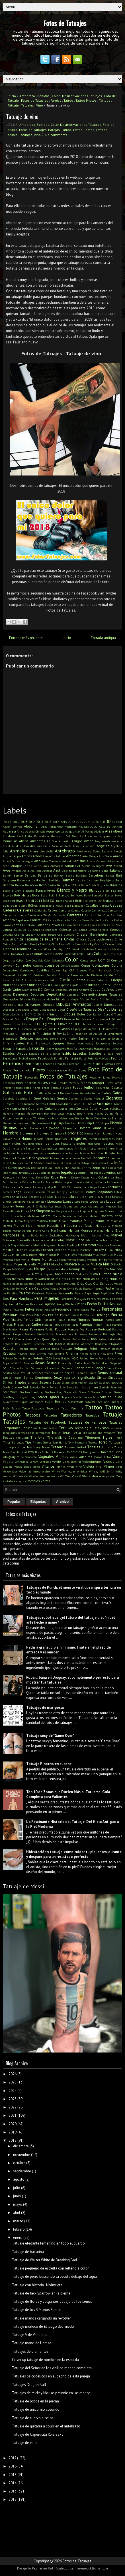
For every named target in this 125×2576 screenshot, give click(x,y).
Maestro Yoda (111, 1216)
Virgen (109, 1466)
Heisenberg (67, 1118)
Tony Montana (77, 1442)
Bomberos (76, 895)
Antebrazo (27, 96)
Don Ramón (94, 1014)
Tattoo (68, 100)
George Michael (94, 1098)
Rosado (16, 1363)
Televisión (101, 1428)
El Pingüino (23, 1034)
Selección (67, 1373)
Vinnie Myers (65, 1467)
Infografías (35, 1144)
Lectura (8, 1192)
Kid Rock (21, 1177)
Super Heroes (55, 1401)
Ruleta (62, 1363)
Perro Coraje (81, 1309)
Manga (89, 1220)
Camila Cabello (81, 910)
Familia (59, 1058)
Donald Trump (113, 1014)
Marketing (72, 1235)
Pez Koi (53, 1315)
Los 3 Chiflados (37, 1206)
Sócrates (116, 1382)
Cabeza (116, 905)
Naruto (86, 1269)
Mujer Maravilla (25, 1264)
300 (102, 822)
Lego (17, 1192)
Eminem (84, 1038)
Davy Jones (29, 990)
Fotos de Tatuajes (64, 23)
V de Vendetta (27, 1457)
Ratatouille (115, 1339)
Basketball (39, 880)
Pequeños (63, 1309)
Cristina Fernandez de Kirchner (80, 975)
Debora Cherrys (79, 990)
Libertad (61, 1196)
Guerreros (36, 1108)
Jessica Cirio (105, 1163)
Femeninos (13, 1063)
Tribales (93, 1447)
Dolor (81, 1014)
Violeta (88, 1466)
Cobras (37, 954)
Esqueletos (101, 1048)
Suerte (77, 1397)
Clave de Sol (103, 949)
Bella (118, 880)
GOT (84, 1104)
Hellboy (80, 1118)
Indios (16, 1143)
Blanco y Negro (72, 890)
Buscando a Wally (51, 906)
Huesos (88, 1133)
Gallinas (42, 1093)
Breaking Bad (65, 901)
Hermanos (23, 1123)
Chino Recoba (30, 944)
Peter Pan (40, 1315)
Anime (34, 851)
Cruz (19, 980)
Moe (17, 1259)
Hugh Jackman (104, 1133)
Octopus (40, 1284)
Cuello (65, 979)
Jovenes (23, 1173)
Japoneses (101, 1157)
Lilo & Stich (103, 1197)
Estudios (95, 1053)
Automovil (72, 865)
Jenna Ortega (81, 1163)
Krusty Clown (80, 1177)
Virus (119, 1467)
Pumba (19, 1339)
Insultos (52, 1148)
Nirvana (40, 1278)
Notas (63, 1278)
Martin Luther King (95, 1235)
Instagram (18, 1148)
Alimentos (37, 841)
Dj (34, 1014)
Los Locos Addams (86, 1206)
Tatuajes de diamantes (30, 2351)
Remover (104, 1349)
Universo (106, 1452)
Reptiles (117, 1349)
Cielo (118, 944)
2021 (13, 2115)
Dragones (55, 1019)
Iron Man (97, 1153)
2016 (47, 821)
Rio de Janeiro (89, 1353)
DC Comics (46, 989)
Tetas (66, 1432)
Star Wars (10, 1392)
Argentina (73, 856)
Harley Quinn (104, 1113)
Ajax (77, 831)
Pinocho (71, 1320)
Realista (9, 1348)
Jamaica (65, 1158)
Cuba (28, 980)
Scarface (44, 1373)
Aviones (16, 871)
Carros (7, 925)
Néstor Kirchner (20, 1274)
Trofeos (107, 1447)
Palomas (51, 1293)
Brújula (108, 900)
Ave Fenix (114, 865)
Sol (25, 1387)
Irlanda (67, 1153)
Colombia (58, 960)
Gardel (96, 1093)
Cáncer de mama (14, 915)
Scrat (54, 1373)
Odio (72, 1284)
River (118, 1353)
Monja (25, 1259)
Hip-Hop (93, 1123)
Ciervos (37, 949)
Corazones (101, 965)
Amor (88, 840)
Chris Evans (59, 944)
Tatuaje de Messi (23, 1886)
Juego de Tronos (50, 1173)
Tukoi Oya (9, 1452)
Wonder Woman (39, 1476)
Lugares (85, 1211)
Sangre (100, 1368)
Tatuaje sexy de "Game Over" (50, 1735)
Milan (109, 1250)
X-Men (93, 1476)
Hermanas (9, 1123)
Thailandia (90, 1433)
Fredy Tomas (114, 1083)
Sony (62, 1387)
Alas (108, 831)
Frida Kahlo (32, 1088)
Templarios (10, 1433)
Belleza (8, 885)
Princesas (81, 1334)
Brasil (20, 900)
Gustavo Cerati (87, 1108)
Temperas (116, 1428)
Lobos (94, 1201)
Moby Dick (106, 1255)
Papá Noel (107, 1293)
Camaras (64, 910)
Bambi (7, 875)
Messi (82, 1245)
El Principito (41, 1033)
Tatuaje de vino (22, 116)
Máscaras (9, 1240)
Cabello (104, 906)
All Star (52, 841)
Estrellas (80, 1053)
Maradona (102, 1225)
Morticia (92, 1259)
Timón (118, 1438)
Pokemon (37, 1329)
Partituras (94, 1299)
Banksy (58, 875)
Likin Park (87, 1197)
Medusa (38, 1245)
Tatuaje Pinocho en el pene (48, 1763)
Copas (86, 965)
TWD (31, 1452)
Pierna (116, 1314)
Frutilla (56, 1088)
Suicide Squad (111, 1397)
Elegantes (41, 1038)
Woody (55, 1476)
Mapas (40, 1226)
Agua (50, 831)
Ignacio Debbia (44, 1139)
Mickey (98, 1250)
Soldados (34, 1387)
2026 (95, 822)
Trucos (118, 1447)
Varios (117, 1456)
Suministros (10, 1402)
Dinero (97, 1005)
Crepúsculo (9, 975)
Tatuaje (13, 105)
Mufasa (8, 1264)
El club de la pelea (90, 1024)
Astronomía (114, 861)
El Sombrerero (112, 1034)
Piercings (102, 1315)
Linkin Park (20, 1201)
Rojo (75, 1358)
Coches (48, 954)
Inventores (52, 1153)
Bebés (80, 880)
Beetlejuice (107, 880)
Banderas (45, 875)
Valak (73, 1457)
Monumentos (67, 1259)
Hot (80, 1133)
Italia (112, 1153)
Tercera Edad (26, 1433)
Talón (6, 1408)
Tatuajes (27, 105)
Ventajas (45, 1462)
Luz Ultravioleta (14, 1216)
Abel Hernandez (52, 827)
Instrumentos (36, 1148)
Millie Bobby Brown (25, 1255)
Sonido (54, 1387)
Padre (109, 1288)
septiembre (22, 2171)
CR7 (71, 970)
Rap (94, 1339)
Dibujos (48, 1004)
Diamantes (33, 1004)
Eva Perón (115, 1054)
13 (9, 822)
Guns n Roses (66, 1109)
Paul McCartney (19, 1304)
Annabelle (46, 851)
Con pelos (23, 965)
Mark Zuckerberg (51, 1235)
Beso (43, 885)
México (8, 1250)
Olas (88, 1283)
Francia (117, 1077)
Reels (55, 1349)
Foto (94, 1069)
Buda (6, 906)
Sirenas (33, 1382)
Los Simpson (40, 1211)
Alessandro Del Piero (64, 836)
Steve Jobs (70, 1392)
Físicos (7, 1070)
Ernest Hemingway (80, 1043)
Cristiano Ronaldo (45, 975)
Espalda (36, 1048)
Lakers (102, 1187)
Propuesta (95, 1334)
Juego (34, 1172)
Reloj (93, 1348)
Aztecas (47, 871)
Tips (28, 1442)
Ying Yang (116, 1476)
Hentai (117, 1118)
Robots (38, 1358)
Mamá (53, 1221)
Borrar (109, 895)
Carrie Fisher (113, 920)
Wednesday (68, 1471)
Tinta (7, 1442)
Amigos (77, 841)
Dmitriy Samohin (50, 1014)
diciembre (21, 2146)
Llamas (68, 1201)
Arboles (38, 856)
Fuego (78, 1087)
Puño (37, 1339)
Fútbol (89, 1087)
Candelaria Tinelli (40, 915)
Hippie (105, 1123)
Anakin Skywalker (24, 846)
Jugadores (69, 1172)
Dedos (95, 989)
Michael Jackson (53, 1250)
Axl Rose (35, 871)
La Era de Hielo (51, 1182)
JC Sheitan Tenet (41, 1163)
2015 (39, 821)
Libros (73, 1196)
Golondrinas (63, 1104)
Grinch (7, 1109)
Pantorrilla (65, 1293)
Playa (107, 1324)
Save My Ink (21, 1373)
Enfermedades (14, 1043)
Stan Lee (116, 1387)
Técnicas (66, 1427)
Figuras (86, 1064)
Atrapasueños (21, 865)
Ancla (67, 846)
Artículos (67, 861)
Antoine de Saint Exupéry (94, 851)
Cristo (108, 975)
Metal (92, 1245)
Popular (13, 1502)
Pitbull (58, 1324)
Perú (22, 1315)
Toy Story (33, 1447)
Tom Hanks (60, 1442)
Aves (7, 870)
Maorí (30, 1225)
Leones (90, 1192)
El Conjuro (111, 1024)
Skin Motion (79, 1382)
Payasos (50, 1304)
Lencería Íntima (45, 1192)
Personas (10, 1314)
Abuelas (84, 827)
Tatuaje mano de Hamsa (31, 2343)
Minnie (62, 1254)
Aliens (23, 841)
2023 (79, 822)
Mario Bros (113, 1230)
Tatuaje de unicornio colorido (36, 2409)
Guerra (22, 1109)
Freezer (8, 1088)
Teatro (53, 1428)
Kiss (46, 1177)
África (20, 831)
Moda (118, 1254)
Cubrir (54, 980)
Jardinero (116, 1158)
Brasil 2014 (34, 900)
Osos (38, 1288)
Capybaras (22, 920)
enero (17, 2237)
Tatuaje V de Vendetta (29, 2334)
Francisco (9, 1083)
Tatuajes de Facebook (47, 1422)
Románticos (114, 1358)
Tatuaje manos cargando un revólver (41, 2318)
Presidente (45, 1334)
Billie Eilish (88, 885)
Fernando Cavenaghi (66, 1064)
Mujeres (44, 1264)
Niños (29, 1278)
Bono (87, 895)
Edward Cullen (22, 1024)
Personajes (112, 1309)
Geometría (75, 1098)
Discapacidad (48, 1009)
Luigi (94, 1211)
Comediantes (88, 960)
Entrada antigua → (105, 637)
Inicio (12, 96)
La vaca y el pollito (46, 1187)
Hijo (61, 1123)
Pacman (99, 1288)
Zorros (45, 1481)
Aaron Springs (12, 827)
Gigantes (113, 1098)
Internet (37, 1153)
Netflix (37, 1274)
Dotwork (8, 1019)
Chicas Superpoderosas (94, 939)
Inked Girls (93, 1144)
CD (29, 930)
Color (56, 96)
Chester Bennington (92, 934)
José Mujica (10, 1173)
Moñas (81, 1259)
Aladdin (99, 831)
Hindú (81, 1123)
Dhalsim (25, 999)
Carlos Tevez (81, 920)
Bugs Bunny (19, 906)
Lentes (79, 1192)
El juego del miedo (83, 1029)
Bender (19, 885)
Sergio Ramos (12, 1378)
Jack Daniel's (19, 1158)
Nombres (52, 1279)
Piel (92, 1315)
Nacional (18, 1269)
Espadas (22, 1048)
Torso (103, 1442)
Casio (91, 925)
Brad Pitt (9, 901)
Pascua (106, 1299)
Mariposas (11, 1235)
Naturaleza (101, 1269)
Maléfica (42, 1221)
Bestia (52, 885)
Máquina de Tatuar (79, 1225)
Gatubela (9, 1098)
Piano (75, 1315)
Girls (18, 1104)
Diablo (19, 1005)
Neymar (49, 1274)
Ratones (8, 1344)
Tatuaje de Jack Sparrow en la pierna (41, 2293)
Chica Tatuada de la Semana (38, 939)
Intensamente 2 (97, 1148)
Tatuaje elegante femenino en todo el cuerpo (48, 2243)
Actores (104, 826)
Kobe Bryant (60, 1177)
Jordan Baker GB (111, 1168)
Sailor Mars (82, 1363)
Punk (29, 1339)
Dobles (69, 1014)
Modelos (8, 1259)
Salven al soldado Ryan (46, 1368)
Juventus (109, 1172)
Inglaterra (68, 1143)
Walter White (51, 1471)
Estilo (66, 1053)
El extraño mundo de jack (35, 1029)
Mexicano (116, 1245)
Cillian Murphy (52, 949)
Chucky (87, 944)
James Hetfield (81, 1158)
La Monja (99, 1182)
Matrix (107, 1240)
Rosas (40, 1363)
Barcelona (96, 875)
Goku (51, 1104)
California (40, 910)
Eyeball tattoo (28, 1058)
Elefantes (26, 1038)
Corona (116, 965)
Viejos (36, 1467)
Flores (39, 1070)
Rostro (51, 1363)
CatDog (7, 930)
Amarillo (64, 841)
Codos (89, 954)
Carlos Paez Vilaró (60, 920)
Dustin (97, 1019)
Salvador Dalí (21, 1368)
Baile (104, 871)
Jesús (118, 1162)
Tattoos (104, 100)
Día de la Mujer (67, 999)
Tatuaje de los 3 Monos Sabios (37, 2309)
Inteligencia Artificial (72, 1148)
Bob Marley (22, 895)
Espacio (9, 1048)
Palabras (38, 1293)
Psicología (109, 1334)
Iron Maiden (81, 1153)
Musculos (84, 1264)
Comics (104, 960)
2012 (13, 2499)
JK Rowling (34, 1168)
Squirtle (104, 1387)
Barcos (110, 875)
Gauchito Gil (24, 1098)
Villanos (48, 1466)
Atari (6, 866)
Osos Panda (50, 1288)
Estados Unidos (15, 1053)
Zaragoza (20, 1481)
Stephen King (53, 1392)
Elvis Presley (68, 1038)
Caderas (9, 910)
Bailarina (94, 871)
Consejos (52, 965)
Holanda (35, 1128)
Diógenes (8, 1009)
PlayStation (10, 1329)
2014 (31, 821)
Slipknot (104, 1382)
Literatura (54, 1201)
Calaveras (25, 910)
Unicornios (73, 1452)
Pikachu (16, 1319)
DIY (30, 1014)
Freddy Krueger (92, 1083)
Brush (118, 901)
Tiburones (93, 1437)
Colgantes (9, 960)
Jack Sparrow (39, 1158)
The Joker (38, 1437)
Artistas (80, 861)
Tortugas (115, 1442)
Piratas (8, 1324)
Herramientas (41, 1123)
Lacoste (76, 1187)
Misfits (72, 1255)
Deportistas (55, 994)
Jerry (94, 1163)
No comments (56, 135)
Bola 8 (53, 895)
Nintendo (18, 1279)
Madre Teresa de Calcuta (70, 1216)
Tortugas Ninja (14, 1447)
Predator (30, 1334)
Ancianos (57, 846)
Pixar (66, 1324)
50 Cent (117, 822)
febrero (19, 2229)
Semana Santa (86, 1373)
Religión (80, 1348)
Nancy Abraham (57, 1269)
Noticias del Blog (96, 1278)
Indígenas (108, 1139)
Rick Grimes (38, 1353)
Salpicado (116, 1363)
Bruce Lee (95, 901)
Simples (20, 1382)
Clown (27, 954)
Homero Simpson (50, 1133)
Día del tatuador (111, 999)
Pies (6, 1319)
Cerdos (93, 930)
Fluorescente (57, 1070)
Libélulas (47, 1196)
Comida (116, 960)
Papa (88, 1293)
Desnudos (11, 999)
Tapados (52, 1408)
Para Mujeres (46, 1298)
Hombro (11, 1133)
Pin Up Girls (33, 1319)
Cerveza (8, 934)
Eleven (54, 1038)
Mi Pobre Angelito (27, 1250)
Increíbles (95, 1139)
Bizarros (116, 885)
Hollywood (51, 1128)
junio (17, 2196)
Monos (35, 1259)
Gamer (75, 1093)
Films (97, 1063)
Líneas (7, 1201)
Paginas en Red (42, 2568)
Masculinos (75, 1240)
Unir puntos (91, 1452)
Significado (86, 1377)
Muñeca (70, 1264)
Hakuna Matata (14, 1113)
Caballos (92, 905)
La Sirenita (24, 1187)
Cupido (74, 985)
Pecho (92, 1303)
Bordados (97, 895)
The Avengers (106, 1433)
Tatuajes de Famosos (87, 1422)
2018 (13, 2140)
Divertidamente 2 (14, 1014)
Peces (81, 1304)
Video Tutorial (72, 1462)
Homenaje (28, 1133)
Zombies (33, 1481)
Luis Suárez (106, 1211)
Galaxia (116, 1087)
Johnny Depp (90, 1167)
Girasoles (8, 1104)
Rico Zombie (56, 1353)
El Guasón (62, 1029)
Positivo (117, 1329)
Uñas (118, 1452)
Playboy (117, 1324)
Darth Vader (12, 989)
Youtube (8, 1481)
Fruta (46, 1088)
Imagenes (77, 1138)
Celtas (83, 930)
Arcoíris (50, 856)
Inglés (81, 1143)
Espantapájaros (55, 1049)
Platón (98, 1324)
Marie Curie (41, 1230)
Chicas (69, 939)
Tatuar (27, 1428)
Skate (65, 1382)
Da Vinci (106, 985)
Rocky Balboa (62, 1358)
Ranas (85, 1339)
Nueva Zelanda (13, 1284)
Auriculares (41, 866)
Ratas (102, 1339)
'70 (5, 822)
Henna (106, 1118)
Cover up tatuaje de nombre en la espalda (45, 2359)
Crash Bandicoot (100, 970)
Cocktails (70, 954)
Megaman (50, 1245)
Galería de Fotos (19, 1092)
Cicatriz (99, 944)
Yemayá (104, 1476)
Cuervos (21, 985)
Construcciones (70, 965)
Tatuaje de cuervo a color (32, 2418)
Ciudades (88, 949)
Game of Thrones (59, 1093)
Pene (39, 1309)
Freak (52, 1083)
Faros (82, 1058)
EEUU (38, 1024)
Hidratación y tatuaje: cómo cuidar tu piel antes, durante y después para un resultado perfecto (74, 1854)
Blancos (95, 890)
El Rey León (61, 1033)
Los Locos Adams (60, 1206)
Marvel (116, 1235)
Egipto (48, 1024)
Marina (99, 1230)
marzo (18, 2221)
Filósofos (107, 1064)
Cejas (36, 930)
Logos (110, 1201)
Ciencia (8, 949)
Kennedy (8, 1177)
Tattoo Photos (86, 100)
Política (60, 1329)
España (71, 1048)
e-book (106, 1019)
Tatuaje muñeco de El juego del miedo (43, 2326)
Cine (66, 949)
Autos (86, 865)
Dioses (34, 1009)
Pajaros (25, 1293)
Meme (62, 1245)
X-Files (83, 1476)
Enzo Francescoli (38, 1043)
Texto (76, 1432)
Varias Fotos (102, 1457)
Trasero (57, 1447)
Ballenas (115, 870)
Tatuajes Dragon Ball (29, 2384)
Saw (35, 1373)
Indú (24, 1144)
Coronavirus (10, 970)
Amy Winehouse (105, 841)
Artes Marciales (51, 861)
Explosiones (10, 1058)
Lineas (117, 1196)
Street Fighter (48, 1397)
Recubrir (23, 1349)
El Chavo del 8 (65, 1024)
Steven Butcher (101, 1392)
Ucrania (59, 1452)
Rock (48, 1358)
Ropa (6, 1363)
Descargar (73, 994)
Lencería (27, 1192)
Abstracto (71, 827)
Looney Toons (14, 1206)
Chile (118, 939)
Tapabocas (38, 1408)
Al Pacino (87, 831)
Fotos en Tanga (100, 1077)
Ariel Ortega (90, 856)
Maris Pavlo (29, 1235)
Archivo (62, 1502)
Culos (54, 985)
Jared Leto (9, 1163)
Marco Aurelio (22, 1230)
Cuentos (79, 980)
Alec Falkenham (38, 836)
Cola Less (108, 954)
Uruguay (9, 1457)
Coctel (81, 954)
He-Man (53, 1118)
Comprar (8, 965)
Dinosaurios (113, 1004)
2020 (13, 2124)
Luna (118, 1211)
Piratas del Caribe (27, 1324)
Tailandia (116, 1402)
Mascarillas (24, 1240)
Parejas (55, 100)
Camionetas (99, 910)
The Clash (22, 1438)
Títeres (47, 1442)
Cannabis (59, 915)
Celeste (65, 929)
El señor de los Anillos (87, 1034)
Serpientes (43, 1377)
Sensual (115, 1372)
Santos (7, 1373)
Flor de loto (22, 1070)
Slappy (93, 1382)
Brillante (81, 900)
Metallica (103, 1245)
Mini (41, 1254)
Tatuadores (71, 1415)
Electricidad (10, 1038)
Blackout (28, 890)
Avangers (98, 866)
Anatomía (43, 846)
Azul (56, 870)
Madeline (33, 1216)
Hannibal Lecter (54, 1113)
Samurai (67, 1368)
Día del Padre (89, 999)
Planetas (86, 1324)
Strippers (66, 1397)
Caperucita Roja (97, 915)
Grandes (104, 1103)
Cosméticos (27, 970)
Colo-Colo (31, 960)
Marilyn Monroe (80, 1230)
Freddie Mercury (68, 1083)
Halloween (34, 1113)
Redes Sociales (40, 1349)
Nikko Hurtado (100, 1274)
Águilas (59, 831)
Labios (65, 1187)
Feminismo (33, 1063)
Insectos (107, 1143)
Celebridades (49, 930)
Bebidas (43, 96)
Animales (18, 851)
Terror (56, 1432)
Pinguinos (49, 1320)
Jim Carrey (10, 1167)
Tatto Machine (72, 1408)
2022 (71, 822)
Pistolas (47, 1324)
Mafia (19, 1221)
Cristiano (25, 975)
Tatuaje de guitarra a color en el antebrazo (46, 2426)
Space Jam (73, 1387)
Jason (20, 1163)
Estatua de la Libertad (45, 1054)
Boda (44, 895)
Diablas (8, 1005)
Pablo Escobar (84, 1288)
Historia (116, 1123)
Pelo (119, 1304)
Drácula (20, 1019)
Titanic (37, 1442)
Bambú (18, 875)
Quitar (56, 1339)
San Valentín (84, 1368)
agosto (18, 2179)
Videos (108, 1461)
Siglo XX (69, 1378)
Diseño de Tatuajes (81, 1009)
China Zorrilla (12, 944)
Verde (56, 1461)
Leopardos (105, 1192)
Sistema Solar (50, 1382)
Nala (29, 1269)
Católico (20, 929)
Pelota (7, 1309)
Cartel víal (29, 925)
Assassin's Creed (96, 861)
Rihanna (72, 1353)
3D (108, 821)
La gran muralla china (77, 1182)
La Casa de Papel (29, 1182)
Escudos (117, 1043)
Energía (117, 1038)
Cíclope (109, 944)
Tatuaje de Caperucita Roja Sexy (37, 2434)
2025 (13, 2082)
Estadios (117, 1049)
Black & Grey (12, 890)
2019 (63, 822)
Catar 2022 (114, 925)
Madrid (94, 1216)
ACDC (93, 827)
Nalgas (40, 1269)
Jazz (27, 1163)
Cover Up (59, 970)
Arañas (27, 856)
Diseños (104, 1009)
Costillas (42, 970)
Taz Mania (40, 1428)
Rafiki (76, 1339)
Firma (118, 1064)
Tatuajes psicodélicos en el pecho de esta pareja (51, 2376)
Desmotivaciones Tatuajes (82, 96)
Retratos (9, 1353)
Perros (95, 1309)
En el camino (101, 1038)
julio (16, 2187)
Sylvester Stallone (97, 1402)
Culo (46, 984)
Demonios (20, 994)
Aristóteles (105, 856)
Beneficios (31, 885)
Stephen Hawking (31, 1392)
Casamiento (70, 925)
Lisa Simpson (37, 1201)
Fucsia (67, 1088)
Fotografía (31, 1077)
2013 (24, 821)
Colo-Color (44, 960)
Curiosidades (89, 985)
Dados (117, 985)
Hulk (16, 1138)
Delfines (107, 989)
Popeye (91, 1329)
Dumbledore (83, 1019)
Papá (96, 1293)
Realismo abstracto (80, 1344)
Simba (101, 1377)
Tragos (46, 1447)
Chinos (45, 944)
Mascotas (57, 1240)
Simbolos (115, 1377)
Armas (117, 856)
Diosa (25, 1009)
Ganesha (85, 1093)
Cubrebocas (41, 980)
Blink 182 (109, 890)
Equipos (58, 1043)
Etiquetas (38, 1502)
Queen (46, 1339)
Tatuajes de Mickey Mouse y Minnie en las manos (51, 2393)
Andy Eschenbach (84, 846)
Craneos (82, 970)
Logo (102, 1201)
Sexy (58, 1377)
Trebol (81, 1447)
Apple (17, 856)
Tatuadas (51, 1415)
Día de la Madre (43, 999)
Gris (14, 1109)
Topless (92, 1442)
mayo (17, 2204)
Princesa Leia (64, 1334)
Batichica (54, 880)
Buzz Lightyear (74, 906)
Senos (103, 1372)
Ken (119, 1173)
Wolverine (20, 1476)
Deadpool (61, 990)
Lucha (75, 1211)
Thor (80, 1438)
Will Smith (107, 1471)
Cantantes (75, 915)
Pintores (83, 1319)
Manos (19, 1225)
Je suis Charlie (62, 1163)
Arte (37, 861)
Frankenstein (26, 1083)
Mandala (76, 1221)
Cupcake (64, 985)
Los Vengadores (60, 1211)
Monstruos (50, 1259)
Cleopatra (16, 954)
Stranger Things (26, 1397)
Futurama (103, 1088)
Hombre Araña (90, 1128)
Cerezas (116, 929)
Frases (43, 1082)
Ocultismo (62, 1284)
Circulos (76, 949)
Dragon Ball (36, 1019)
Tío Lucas (18, 1442)
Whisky (93, 1471)
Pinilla (61, 1320)
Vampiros (85, 1457)
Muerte (117, 1259)
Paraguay (66, 1299)
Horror (70, 1133)
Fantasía (71, 1058)
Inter (111, 1148)
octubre (19, 2162)
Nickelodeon (64, 1274)
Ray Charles (23, 1344)
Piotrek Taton (113, 1320)
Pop (82, 1329)
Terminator (43, 1433)
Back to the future (74, 871)
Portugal (104, 1329)
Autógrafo (56, 866)
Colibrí (20, 960)
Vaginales (46, 1456)
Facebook (45, 1058)
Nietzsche (82, 1274)
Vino (39, 105)
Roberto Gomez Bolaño (17, 1358)
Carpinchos (97, 920)
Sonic (45, 1387)
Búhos (33, 905)
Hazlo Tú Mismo (35, 1118)
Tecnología (82, 1428)
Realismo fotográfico (108, 1344)
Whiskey (82, 1471)
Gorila (76, 1104)
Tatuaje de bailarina (28, 2251)
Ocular (50, 1284)
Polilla (49, 1329)
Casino (83, 925)
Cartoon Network (49, 925)
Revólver (23, 1353)
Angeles (103, 846)
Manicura (102, 1221)
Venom (34, 1462)
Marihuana (59, 1230)
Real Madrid (56, 1344)
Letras (118, 1192)
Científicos (23, 949)
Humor (27, 1138)
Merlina (72, 1245)
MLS (96, 1255)
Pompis (72, 1329)
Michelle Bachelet (80, 1250)
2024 (87, 822)
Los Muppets (108, 1206)
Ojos (80, 1283)
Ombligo (117, 1284)
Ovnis (70, 1288)
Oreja (29, 1288)
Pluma (24, 1329)
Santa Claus (114, 1368)
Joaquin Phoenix (52, 1168)
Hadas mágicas (110, 1108)
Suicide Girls (91, 1397)
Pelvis (29, 1309)
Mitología (85, 1254)
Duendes (69, 1019)
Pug (119, 1334)
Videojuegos (92, 1461)
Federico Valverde (98, 1058)
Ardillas (60, 856)
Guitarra (51, 1108)
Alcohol (21, 836)
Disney (116, 1009)
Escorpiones (103, 1043)
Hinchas (70, 1123)
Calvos (53, 910)
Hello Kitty (93, 1118)
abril (16, 2212)
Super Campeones (31, 1402)
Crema (118, 970)
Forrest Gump (77, 1070)
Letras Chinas (12, 1197)
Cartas (16, 925)
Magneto (29, 1221)
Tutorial (22, 1452)
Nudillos (116, 1278)
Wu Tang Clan (69, 1476)
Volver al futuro (29, 1471)
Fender (47, 1064)
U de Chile (41, 1452)
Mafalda (8, 1221)
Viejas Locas (22, 1467)
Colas (119, 954)
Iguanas (61, 1138)
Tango (26, 1408)
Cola (97, 953)
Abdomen (32, 826)
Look (119, 1201)
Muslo (108, 1264)
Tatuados (92, 1415)
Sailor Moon (100, 1363)
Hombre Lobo (113, 1128)
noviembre (21, 2154)
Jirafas (22, 1168)
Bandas (30, 875)
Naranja (75, 1269)
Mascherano (41, 1240)
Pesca (29, 1315)
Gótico (92, 1104)
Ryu (70, 1363)
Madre (46, 1216)
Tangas (16, 1408)
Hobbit (23, 1128)
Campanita (115, 910)
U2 (51, 1452)
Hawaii (18, 1118)
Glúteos (41, 1104)
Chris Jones (74, 944)
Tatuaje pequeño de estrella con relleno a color (50, 2268)
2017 (55, 822)
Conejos (38, 965)
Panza (79, 1293)
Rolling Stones (88, 1358)
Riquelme (107, 1353)
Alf (81, 836)
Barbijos (81, 875)
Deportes (37, 994)
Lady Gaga (90, 1187)
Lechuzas (115, 1187)
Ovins (62, 1288)
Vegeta (8, 1461)
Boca (36, 895)
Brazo (48, 900)
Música (96, 1264)
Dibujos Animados (73, 1004)
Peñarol (49, 1309)
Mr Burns (105, 1259)
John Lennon (72, 1168)
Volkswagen (10, 1471)
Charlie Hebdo (46, 934)
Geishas (49, 1098)
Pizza (75, 1324)
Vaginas (62, 1456)
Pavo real (36, 1304)
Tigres (107, 1437)
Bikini (76, 885)
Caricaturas (38, 920)
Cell (75, 930)
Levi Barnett (30, 1197)
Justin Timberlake (89, 1173)
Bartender (23, 880)
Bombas (64, 895)
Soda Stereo (12, 1387)
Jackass (54, 1158)
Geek (38, 1098)
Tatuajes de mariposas (45, 1707)
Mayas (15, 1245)
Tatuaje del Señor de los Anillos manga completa (52, 2368)
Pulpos (8, 1339)
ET (104, 1054)
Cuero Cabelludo (98, 980)
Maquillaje (54, 1225)
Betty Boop (64, 885)
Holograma (69, 1128)
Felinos (116, 1058)
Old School (101, 1283)
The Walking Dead (61, 1437)
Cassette (101, 925)
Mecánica (26, 1245)
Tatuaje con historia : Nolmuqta (37, 2285)
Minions (51, 1255)
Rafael (66, 1339)
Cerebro (103, 930)
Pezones (65, 1315)
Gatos (117, 1092)
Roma (102, 1358)
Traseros (70, 1447)
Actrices (117, 827)
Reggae (66, 1348)
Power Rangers (13, 1334)
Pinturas (97, 1319)
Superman (75, 1401)
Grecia (118, 1104)
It (106, 1153)
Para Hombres (21, 1298)
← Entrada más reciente (24, 637)
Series (28, 1377)
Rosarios (28, 1363)
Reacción (39, 1344)
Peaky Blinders (66, 1304)
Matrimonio (94, 1240)
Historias (10, 1127)
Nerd (6, 1274)
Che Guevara (66, 934)
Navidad (116, 1269)
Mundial (57, 1264)
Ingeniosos (51, 1143)
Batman (68, 880)
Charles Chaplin (25, 934)
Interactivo (24, 1153)
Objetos (29, 1284)
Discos (61, 1009)
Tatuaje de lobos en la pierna (35, 2401)
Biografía (103, 885)
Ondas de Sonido (13, 1288)
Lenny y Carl (65, 1192)
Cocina (58, 954)
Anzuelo (8, 856)
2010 (16, 822)
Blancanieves (45, 890)
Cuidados (34, 985)
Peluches (18, 1309)
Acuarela (9, 831)
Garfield (107, 1093)
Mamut (64, 1221)
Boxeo (118, 895)
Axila (25, 871)
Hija (54, 1123)
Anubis (118, 851)
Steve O (84, 1392)
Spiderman (90, 1387)
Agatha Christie (35, 831)
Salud (7, 1368)
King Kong (35, 1177)
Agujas (69, 831)
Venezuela (21, 1462)
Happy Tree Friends (80, 1113)
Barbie (69, 875)
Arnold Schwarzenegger (18, 861)
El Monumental (107, 1029)
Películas (106, 1303)
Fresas (18, 1088)
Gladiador (28, 1104)
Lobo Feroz (81, 1201)
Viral (99, 1467)
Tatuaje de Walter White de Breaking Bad (44, 2260)
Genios (62, 1098)
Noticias (75, 1278)
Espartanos (85, 1049)
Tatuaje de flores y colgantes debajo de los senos (52, 2301)
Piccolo (84, 1315)
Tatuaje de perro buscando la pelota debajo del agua (54, 2276)
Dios (18, 1009)
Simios (8, 1382)
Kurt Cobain (100, 1177)
